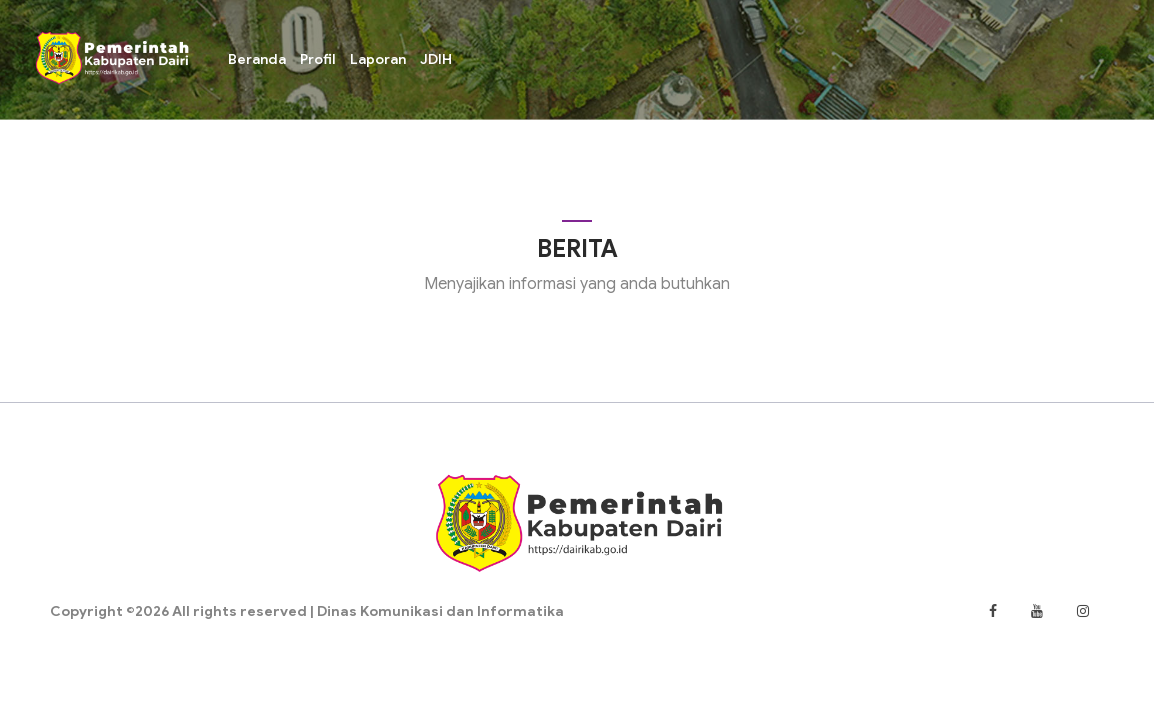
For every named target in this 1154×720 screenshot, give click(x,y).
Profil (318, 59)
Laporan (378, 59)
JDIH (436, 59)
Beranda (257, 59)
